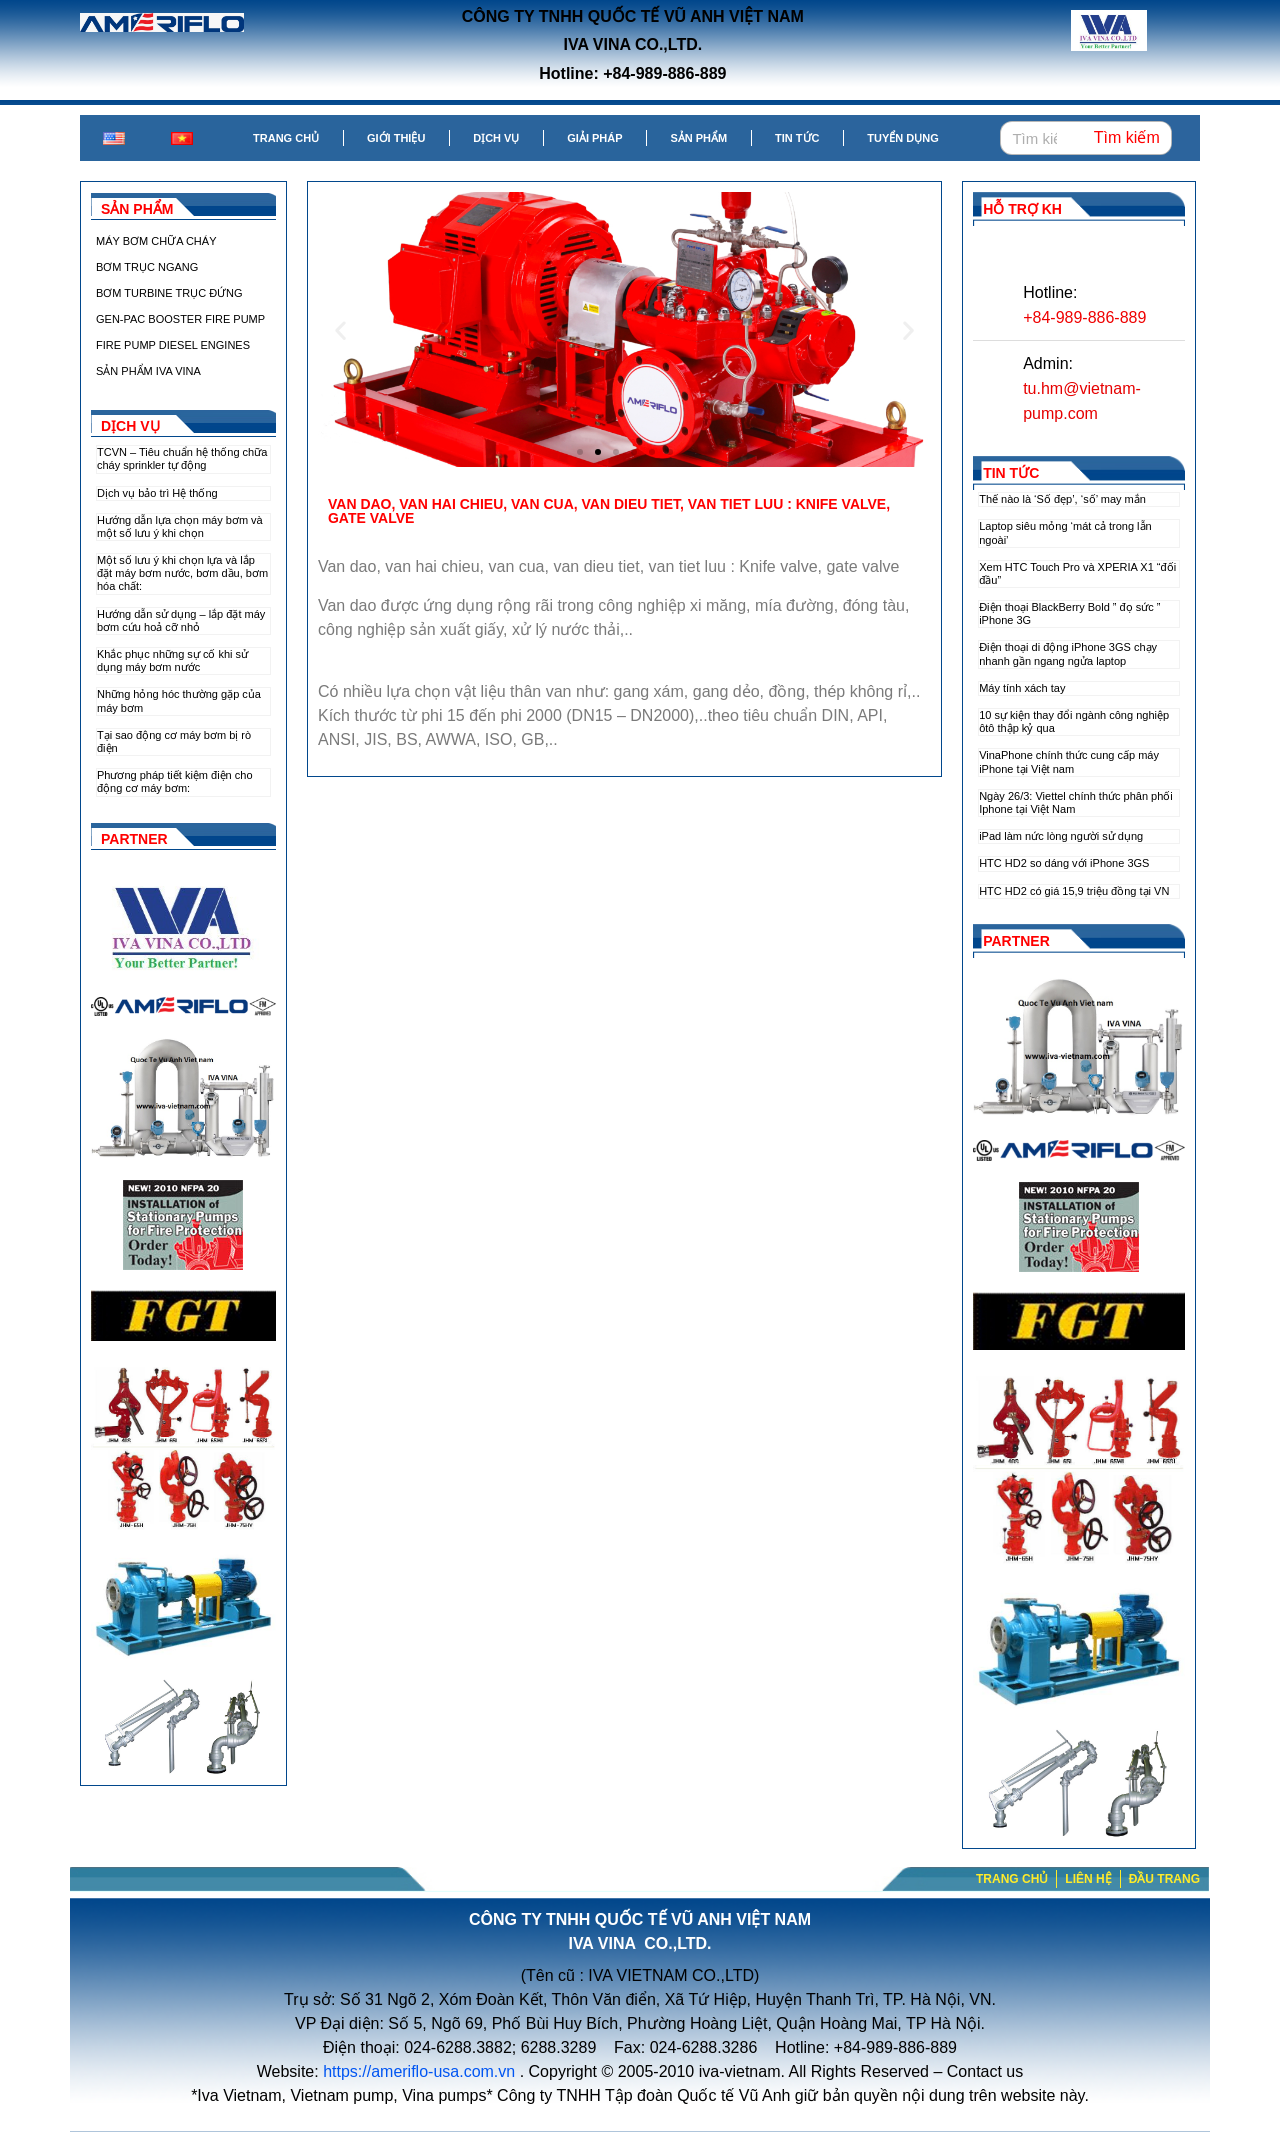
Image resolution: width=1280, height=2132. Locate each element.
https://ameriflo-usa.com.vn (419, 2071)
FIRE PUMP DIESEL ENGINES (173, 345)
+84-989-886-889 (1084, 317)
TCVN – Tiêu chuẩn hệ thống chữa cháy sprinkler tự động (182, 458)
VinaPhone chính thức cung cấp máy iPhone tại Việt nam (1069, 761)
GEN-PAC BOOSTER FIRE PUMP (180, 319)
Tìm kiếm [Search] (1127, 137)
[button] (580, 452)
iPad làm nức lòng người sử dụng (1061, 836)
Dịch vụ (496, 138)
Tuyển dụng (902, 138)
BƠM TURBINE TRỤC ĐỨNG (169, 293)
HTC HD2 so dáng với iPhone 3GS (1064, 863)
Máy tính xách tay (1022, 688)
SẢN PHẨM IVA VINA (148, 371)
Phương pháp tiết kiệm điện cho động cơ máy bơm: (175, 781)
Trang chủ (286, 138)
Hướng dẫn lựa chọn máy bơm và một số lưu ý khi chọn (180, 526)
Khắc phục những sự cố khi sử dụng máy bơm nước (172, 660)
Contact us (985, 2071)
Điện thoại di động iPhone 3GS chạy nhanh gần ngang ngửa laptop (1068, 653)
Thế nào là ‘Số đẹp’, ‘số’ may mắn (1062, 499)
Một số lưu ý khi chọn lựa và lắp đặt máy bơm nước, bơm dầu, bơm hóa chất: (182, 573)
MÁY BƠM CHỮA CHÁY (156, 241)
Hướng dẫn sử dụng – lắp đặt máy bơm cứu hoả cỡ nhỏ (181, 620)
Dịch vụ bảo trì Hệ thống (157, 493)
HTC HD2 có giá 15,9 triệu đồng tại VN (1074, 891)
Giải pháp (594, 138)
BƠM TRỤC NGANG (147, 267)
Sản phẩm (698, 138)
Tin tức (797, 138)
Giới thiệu (396, 138)
